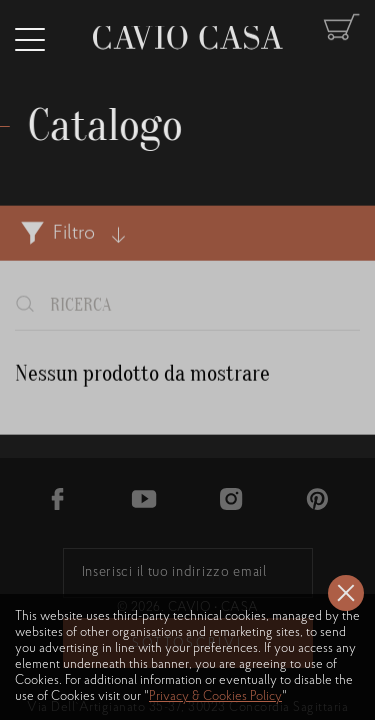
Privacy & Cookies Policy (215, 696)
